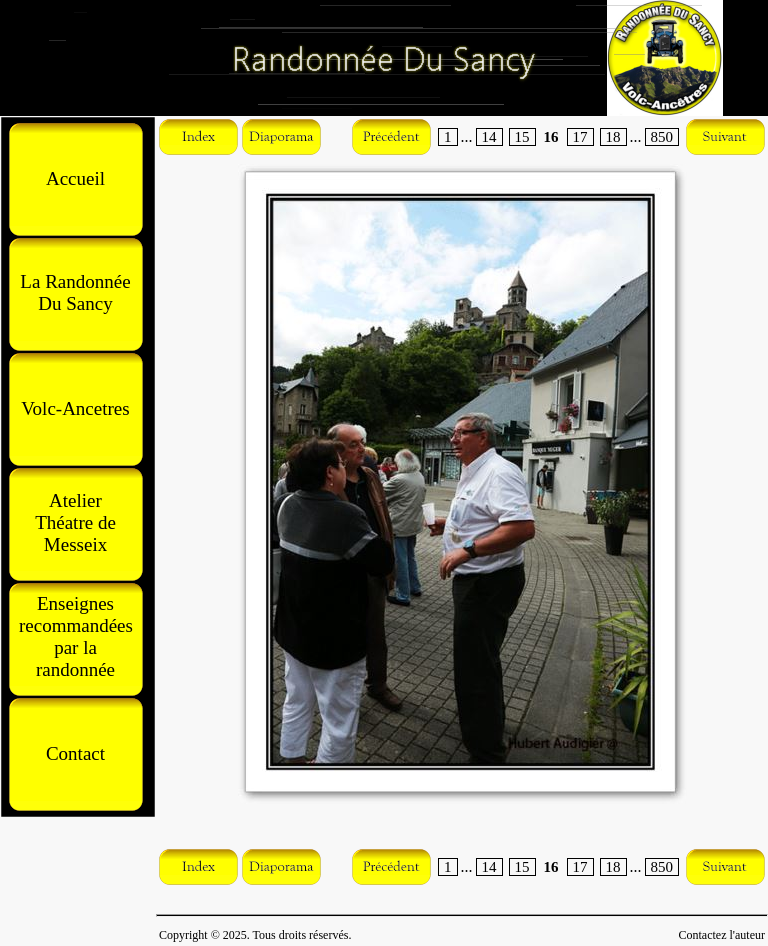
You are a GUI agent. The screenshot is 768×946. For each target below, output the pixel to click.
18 (613, 137)
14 (489, 137)
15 (522, 137)
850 (662, 137)
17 (580, 137)
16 (551, 137)
